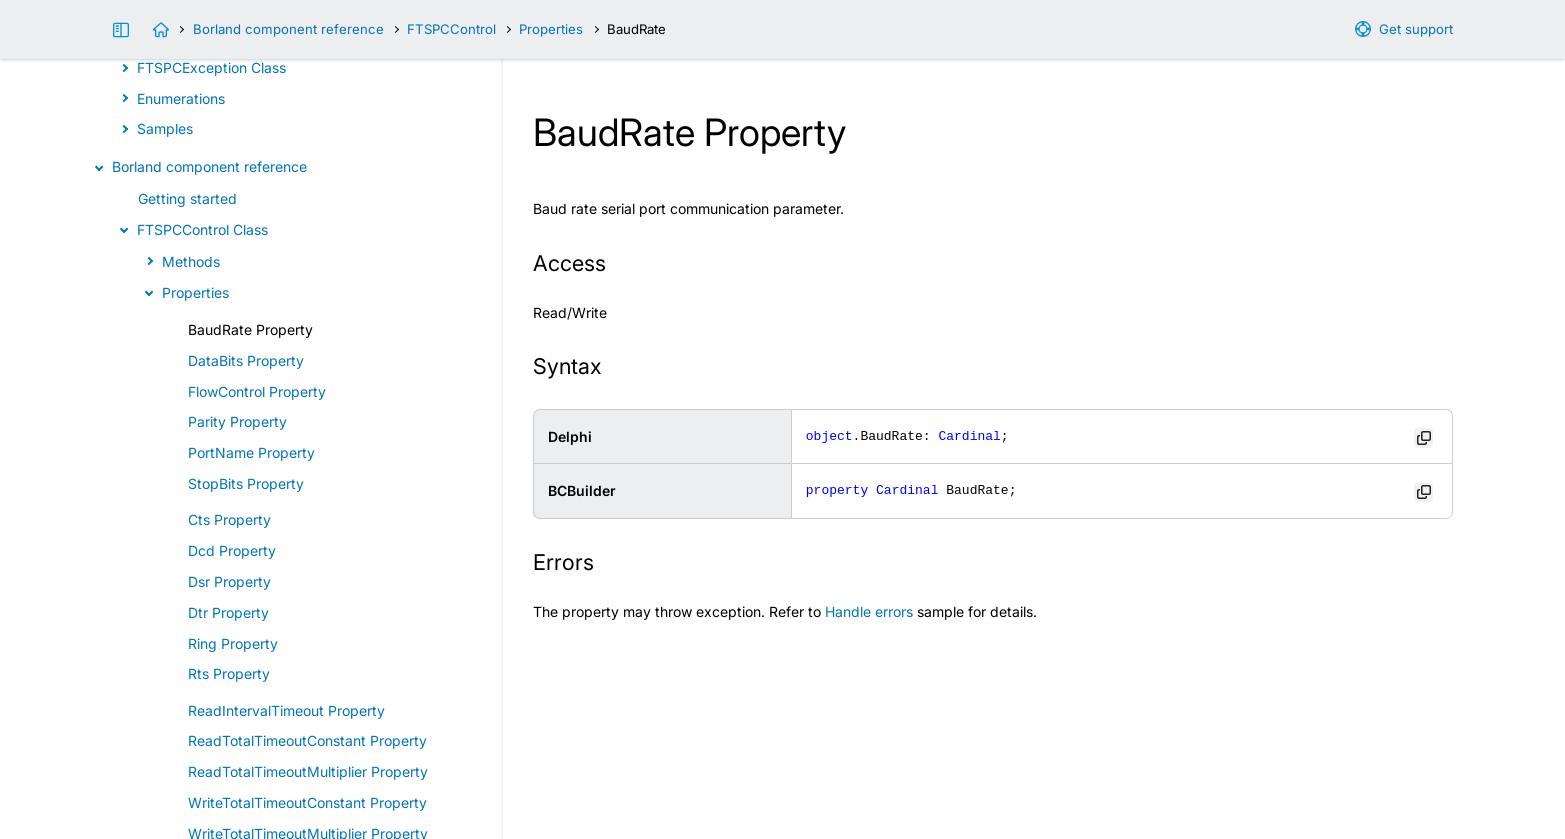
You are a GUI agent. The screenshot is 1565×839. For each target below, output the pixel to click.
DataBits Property (246, 360)
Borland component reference (288, 29)
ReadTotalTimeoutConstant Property (307, 740)
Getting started (187, 198)
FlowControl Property (257, 391)
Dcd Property (232, 550)
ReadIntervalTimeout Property (286, 710)
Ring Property (233, 643)
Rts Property (229, 673)
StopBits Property (246, 483)
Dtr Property (228, 612)
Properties (551, 29)
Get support (1416, 29)
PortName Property (251, 452)
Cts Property (229, 519)
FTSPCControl (451, 29)
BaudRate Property (250, 329)
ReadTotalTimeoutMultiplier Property (308, 771)
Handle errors (869, 611)
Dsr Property (229, 581)
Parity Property (237, 421)
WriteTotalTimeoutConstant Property (307, 802)
